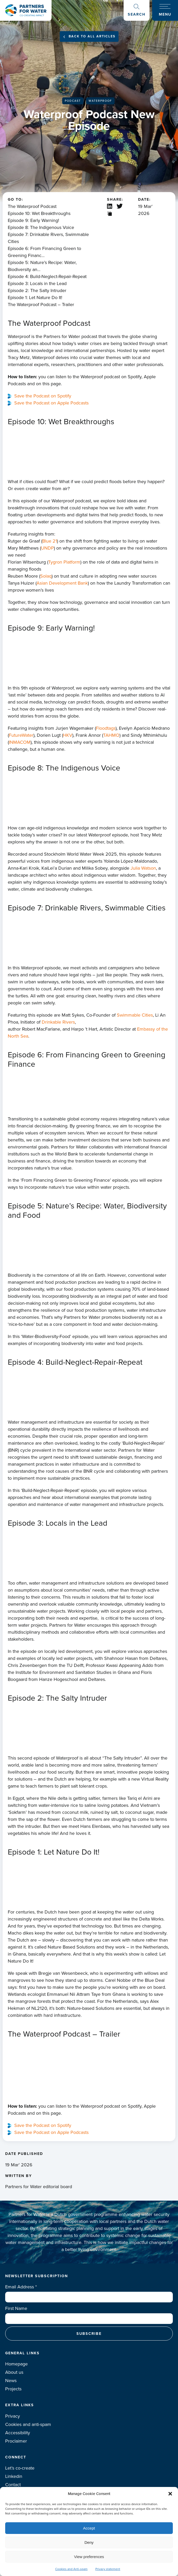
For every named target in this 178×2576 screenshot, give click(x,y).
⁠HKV (67, 735)
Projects (13, 2388)
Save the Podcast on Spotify (42, 396)
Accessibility (17, 2432)
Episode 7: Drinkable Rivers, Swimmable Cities (48, 238)
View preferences (89, 2556)
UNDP (47, 548)
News (11, 2380)
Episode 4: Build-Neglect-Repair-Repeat (47, 276)
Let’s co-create (19, 2468)
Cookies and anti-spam (28, 2424)
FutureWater (21, 735)
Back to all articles (92, 36)
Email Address (21, 2286)
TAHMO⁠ (111, 735)
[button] (170, 2493)
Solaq (46, 576)
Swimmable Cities (135, 1015)
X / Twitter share (120, 206)
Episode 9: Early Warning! (33, 220)
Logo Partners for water (25, 10)
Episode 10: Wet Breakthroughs (39, 213)
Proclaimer (16, 2441)
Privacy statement (107, 2569)
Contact (13, 2484)
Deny (89, 2542)
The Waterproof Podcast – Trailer (41, 304)
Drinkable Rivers (58, 1022)
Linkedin (13, 2476)
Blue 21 (49, 541)
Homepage (16, 2364)
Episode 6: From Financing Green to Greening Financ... (44, 252)
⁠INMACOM (20, 742)
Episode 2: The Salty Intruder (37, 290)
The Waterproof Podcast (32, 206)
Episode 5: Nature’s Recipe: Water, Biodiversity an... (42, 266)
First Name (16, 2308)
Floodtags (106, 728)
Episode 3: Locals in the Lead (37, 283)
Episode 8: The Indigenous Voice (41, 227)
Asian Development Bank (62, 583)
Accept (89, 2528)
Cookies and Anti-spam (71, 2569)
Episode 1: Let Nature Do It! (35, 297)
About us (14, 2372)
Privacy (12, 2416)
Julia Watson (143, 868)
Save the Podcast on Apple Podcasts (51, 403)
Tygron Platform (64, 562)
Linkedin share (110, 206)
